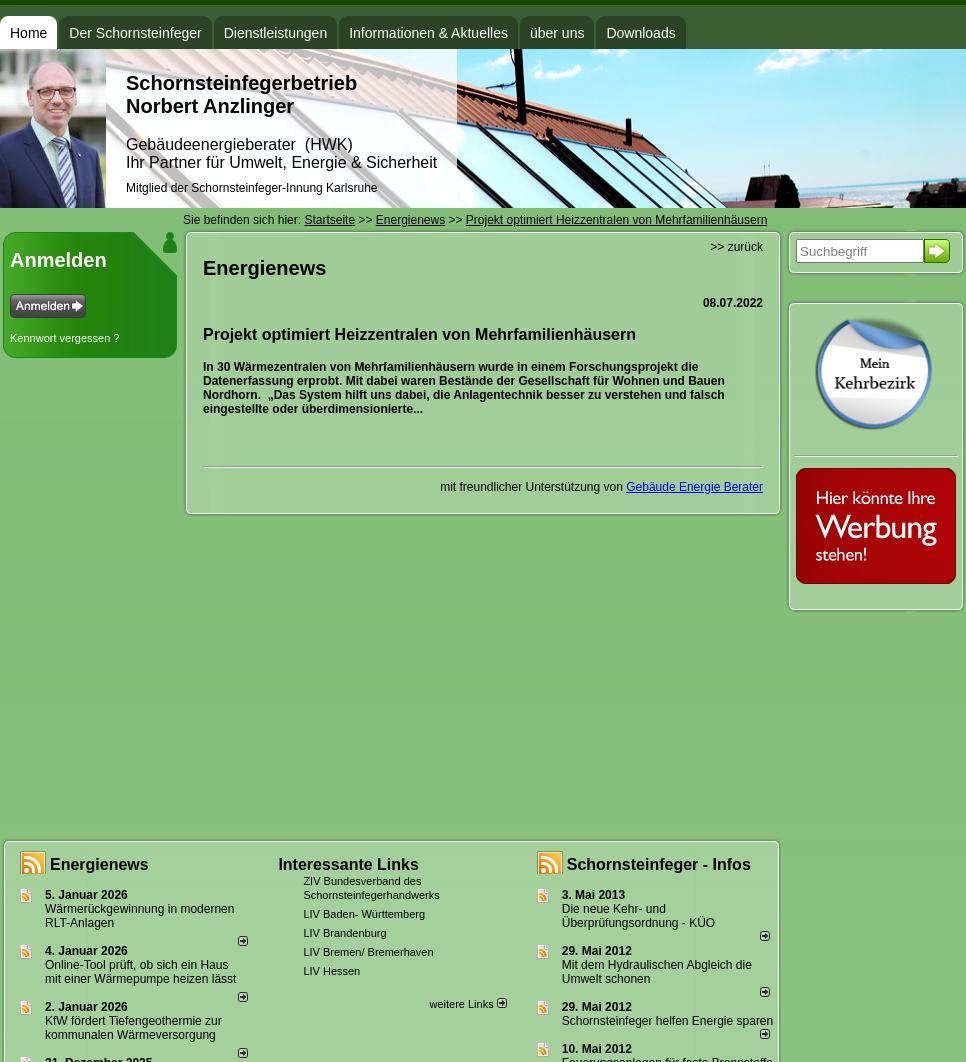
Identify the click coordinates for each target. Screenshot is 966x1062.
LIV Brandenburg (344, 933)
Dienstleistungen (276, 33)
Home (28, 33)
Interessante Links (348, 864)
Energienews (99, 864)
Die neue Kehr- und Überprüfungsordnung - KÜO (638, 916)
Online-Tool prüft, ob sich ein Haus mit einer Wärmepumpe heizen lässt (140, 972)
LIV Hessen (331, 971)
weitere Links (467, 1004)
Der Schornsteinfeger (135, 33)
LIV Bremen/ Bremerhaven (368, 952)
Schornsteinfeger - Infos (659, 864)
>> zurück (736, 247)
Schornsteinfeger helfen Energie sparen (667, 1021)
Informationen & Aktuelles (428, 33)
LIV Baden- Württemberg (364, 914)
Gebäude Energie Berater (694, 487)
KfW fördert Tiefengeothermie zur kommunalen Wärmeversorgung (133, 1028)
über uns (557, 33)
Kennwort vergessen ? (64, 338)
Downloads (640, 33)
